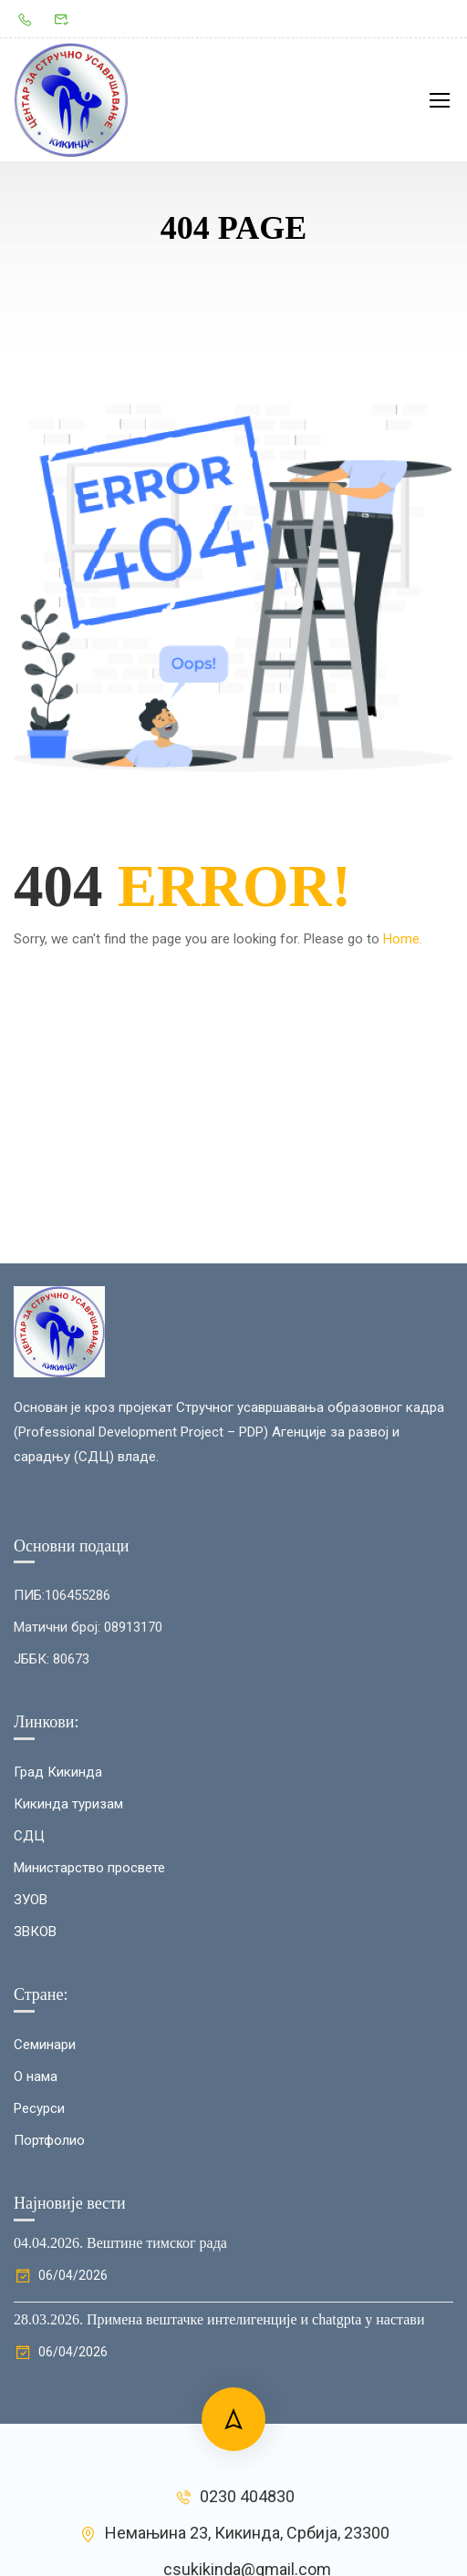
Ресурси (39, 2108)
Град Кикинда (58, 1772)
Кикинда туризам (68, 1804)
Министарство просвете (89, 1868)
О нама (35, 2076)
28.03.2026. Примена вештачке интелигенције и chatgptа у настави (219, 2319)
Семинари (45, 2044)
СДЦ (29, 1836)
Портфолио (49, 2140)
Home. (402, 939)
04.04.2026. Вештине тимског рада (120, 2243)
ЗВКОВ (35, 1931)
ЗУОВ (30, 1899)
